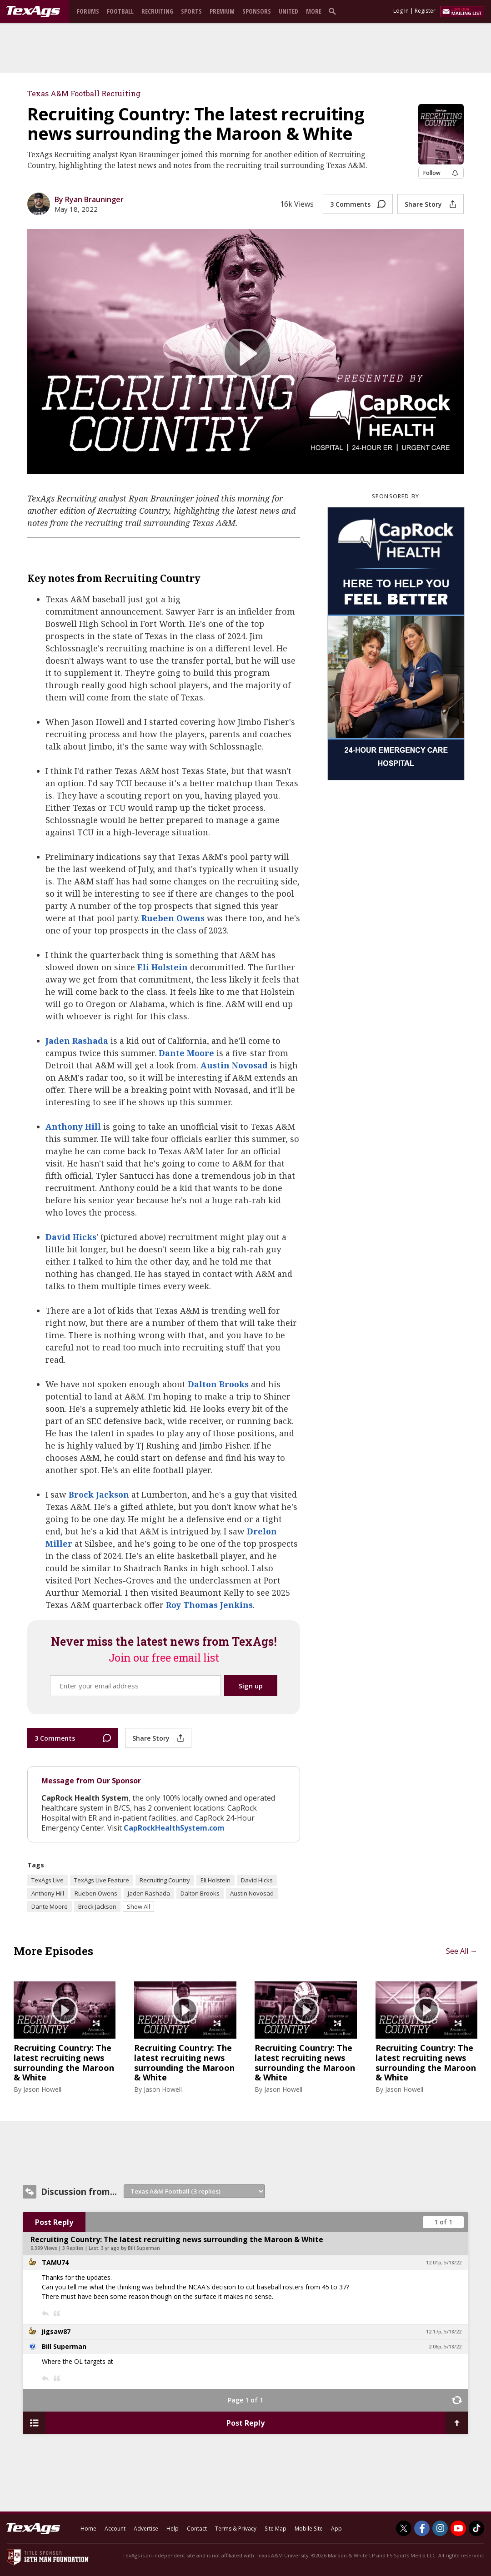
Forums (88, 11)
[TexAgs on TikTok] (476, 2528)
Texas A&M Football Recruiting (83, 93)
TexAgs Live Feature (101, 1880)
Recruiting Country (165, 1880)
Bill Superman (64, 2346)
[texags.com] (33, 12)
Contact (197, 2528)
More (313, 11)
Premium (222, 11)
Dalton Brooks (218, 1384)
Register (425, 11)
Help (172, 2528)
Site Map (275, 2528)
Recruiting (157, 11)
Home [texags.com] (88, 2528)
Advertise (146, 2528)
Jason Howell (42, 2089)
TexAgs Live (47, 1880)
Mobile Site (309, 2528)
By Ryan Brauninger (89, 199)
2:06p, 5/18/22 (445, 2346)
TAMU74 (55, 2262)
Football (120, 11)
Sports (191, 11)
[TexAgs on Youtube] (458, 2528)
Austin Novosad (234, 1065)
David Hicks (70, 1236)
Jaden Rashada (76, 1040)
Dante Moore (186, 1052)
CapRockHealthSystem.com (174, 1828)
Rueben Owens (173, 918)
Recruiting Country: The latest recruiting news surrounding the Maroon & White (64, 2062)
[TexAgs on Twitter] (403, 2528)
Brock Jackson (99, 1494)
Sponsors (256, 11)
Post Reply (54, 2222)
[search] (334, 10)
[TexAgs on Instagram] (440, 2528)
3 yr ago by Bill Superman (130, 2248)
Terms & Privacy (235, 2528)
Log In (401, 11)
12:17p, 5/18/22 (443, 2331)
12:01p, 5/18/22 (443, 2262)
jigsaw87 (56, 2331)
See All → (461, 1951)
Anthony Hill (73, 1126)
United (288, 11)
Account (115, 2528)
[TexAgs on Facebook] (422, 2528)
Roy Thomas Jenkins (209, 1604)
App (336, 2528)
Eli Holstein (162, 967)
